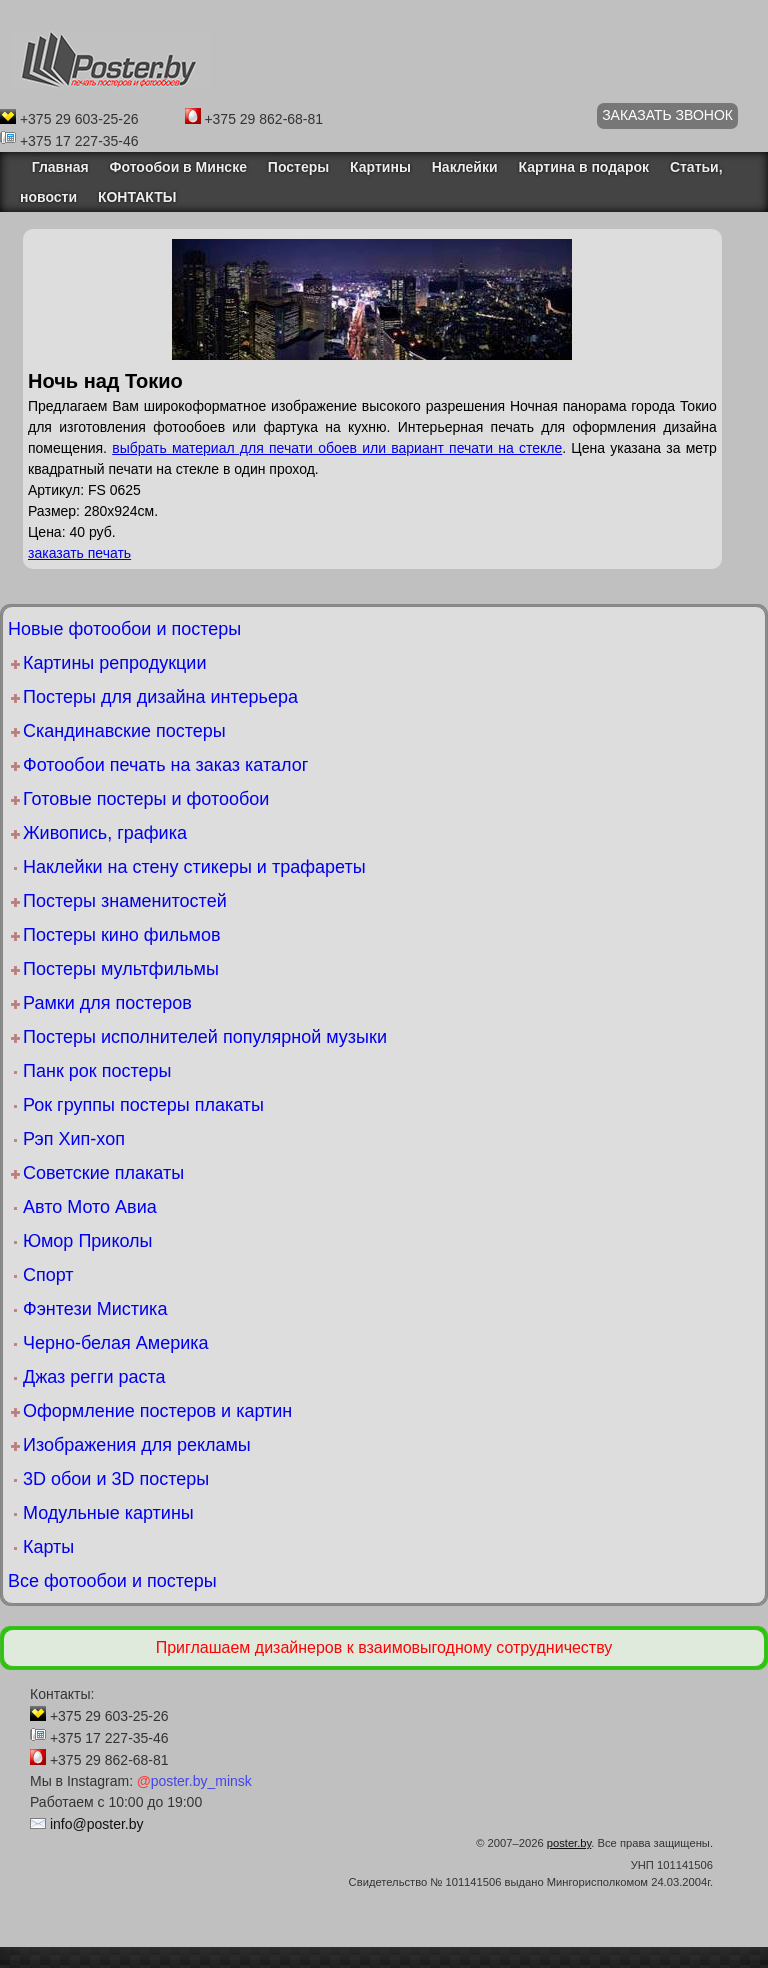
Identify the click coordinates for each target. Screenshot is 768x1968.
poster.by (569, 1843)
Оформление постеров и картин (157, 1411)
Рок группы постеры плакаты (143, 1105)
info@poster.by (97, 1824)
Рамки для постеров (107, 1003)
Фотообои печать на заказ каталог (165, 765)
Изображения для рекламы (137, 1445)
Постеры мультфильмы (121, 969)
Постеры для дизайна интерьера (160, 697)
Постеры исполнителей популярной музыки (205, 1037)
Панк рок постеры (97, 1071)
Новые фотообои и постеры (124, 629)
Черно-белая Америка (115, 1343)
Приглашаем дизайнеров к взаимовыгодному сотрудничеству (384, 1647)
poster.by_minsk (194, 1781)
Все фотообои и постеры (112, 1581)
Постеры (298, 167)
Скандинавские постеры (124, 731)
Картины (380, 167)
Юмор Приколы (88, 1241)
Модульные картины (108, 1513)
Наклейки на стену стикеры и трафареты (194, 867)
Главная (54, 167)
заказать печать (79, 553)
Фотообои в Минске (178, 167)
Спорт (48, 1275)
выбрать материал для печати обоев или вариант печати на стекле (337, 448)
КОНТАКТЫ (137, 197)
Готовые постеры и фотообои (146, 799)
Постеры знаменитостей (125, 901)
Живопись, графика (105, 833)
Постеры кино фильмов (122, 935)
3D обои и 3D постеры (116, 1479)
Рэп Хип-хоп (74, 1139)
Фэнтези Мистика (95, 1309)
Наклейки (465, 167)
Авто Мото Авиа (90, 1207)
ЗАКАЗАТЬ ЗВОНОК (667, 115)
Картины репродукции (114, 663)
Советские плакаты (103, 1173)
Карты (48, 1547)
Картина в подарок (583, 167)
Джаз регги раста (94, 1377)
